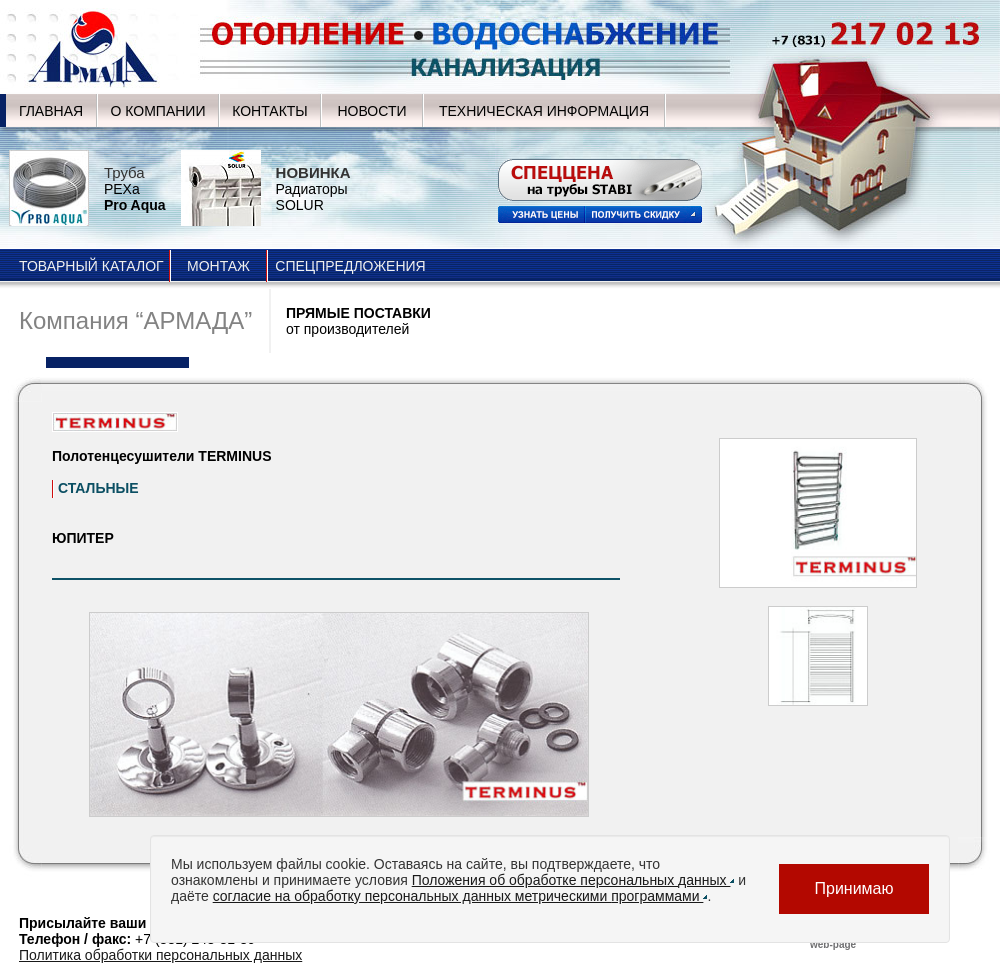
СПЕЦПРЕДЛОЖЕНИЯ (350, 266)
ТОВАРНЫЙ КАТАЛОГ (91, 266)
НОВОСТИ (371, 111)
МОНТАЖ (218, 266)
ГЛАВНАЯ (51, 111)
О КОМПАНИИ (158, 111)
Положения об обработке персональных (573, 880)
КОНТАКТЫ (270, 111)
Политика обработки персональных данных (160, 955)
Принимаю (853, 888)
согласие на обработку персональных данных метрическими (460, 896)
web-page (833, 944)
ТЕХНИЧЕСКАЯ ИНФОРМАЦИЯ (544, 111)
